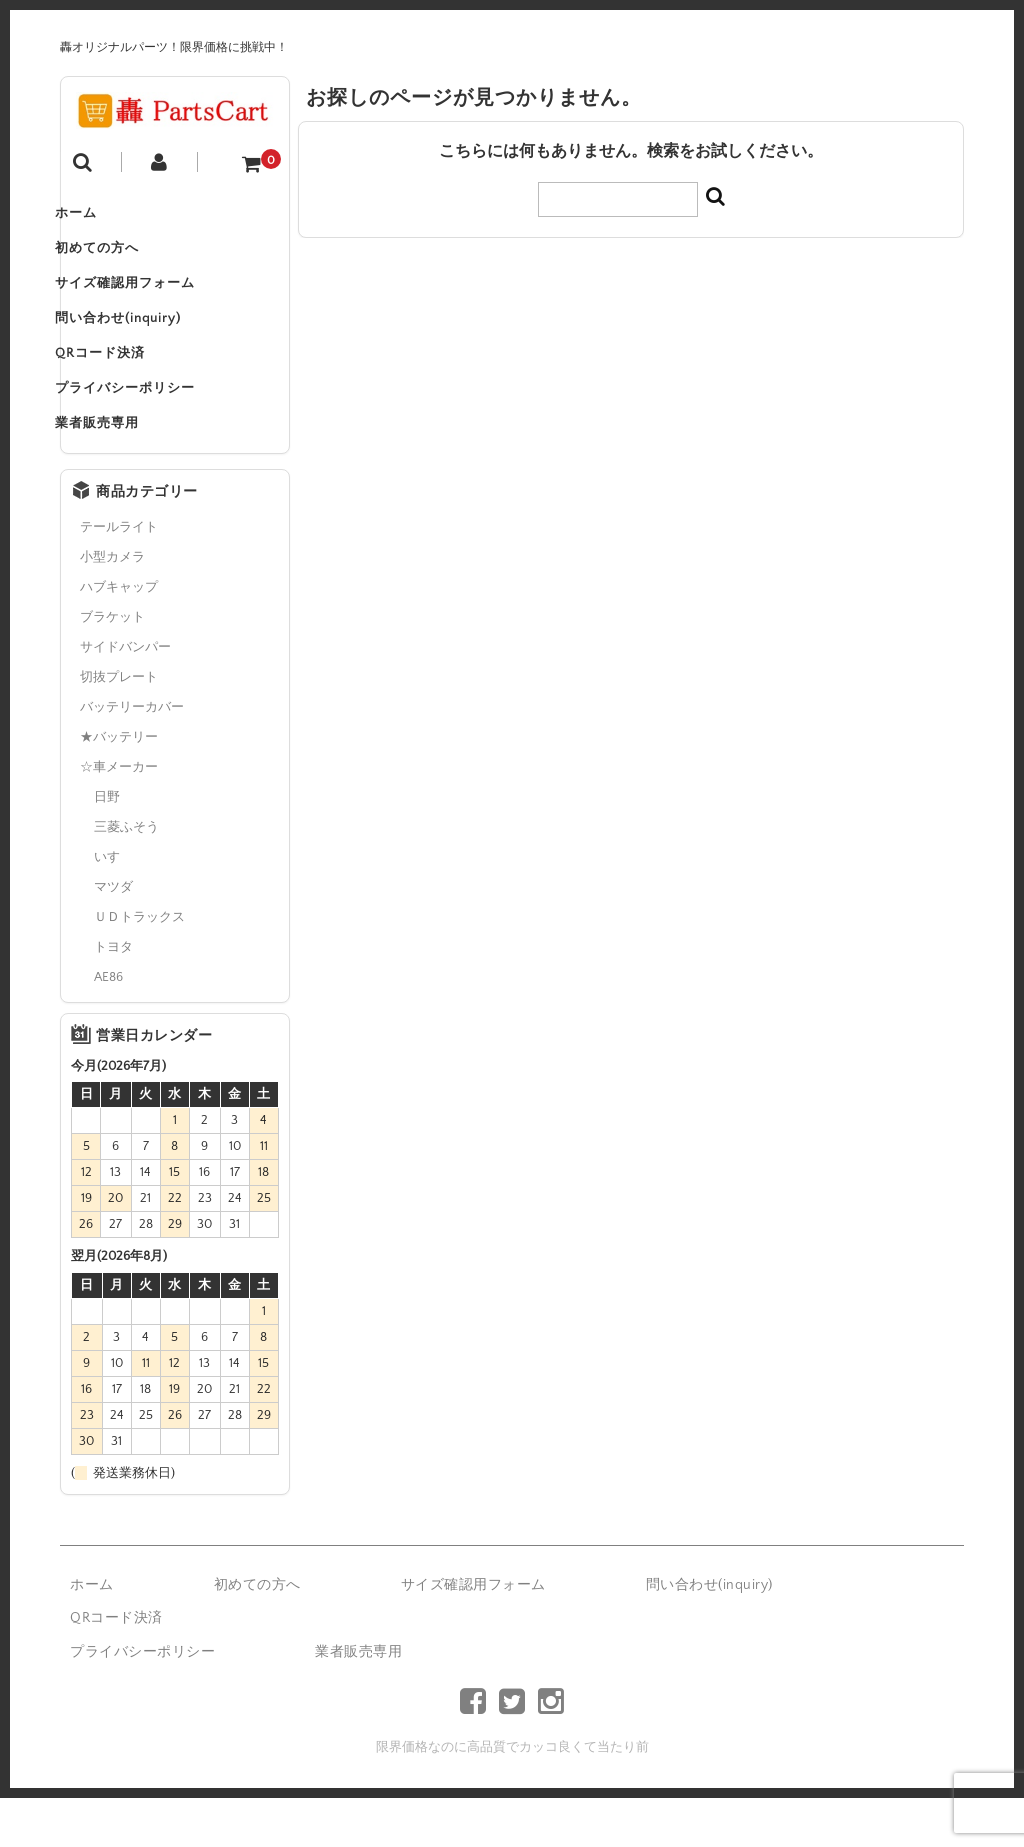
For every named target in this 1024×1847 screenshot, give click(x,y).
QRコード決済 (126, 386)
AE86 (108, 1026)
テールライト (119, 576)
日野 (107, 846)
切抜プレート (119, 726)
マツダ (113, 936)
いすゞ (113, 906)
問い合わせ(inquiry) (144, 344)
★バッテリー (119, 786)
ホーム (102, 218)
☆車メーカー (119, 816)
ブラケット (112, 666)
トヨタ (113, 996)
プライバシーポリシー (151, 428)
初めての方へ (123, 260)
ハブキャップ (119, 636)
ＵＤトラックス (139, 966)
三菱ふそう (126, 876)
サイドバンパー (125, 696)
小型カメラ (112, 606)
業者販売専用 (123, 470)
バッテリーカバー (132, 756)
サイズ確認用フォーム (151, 302)
